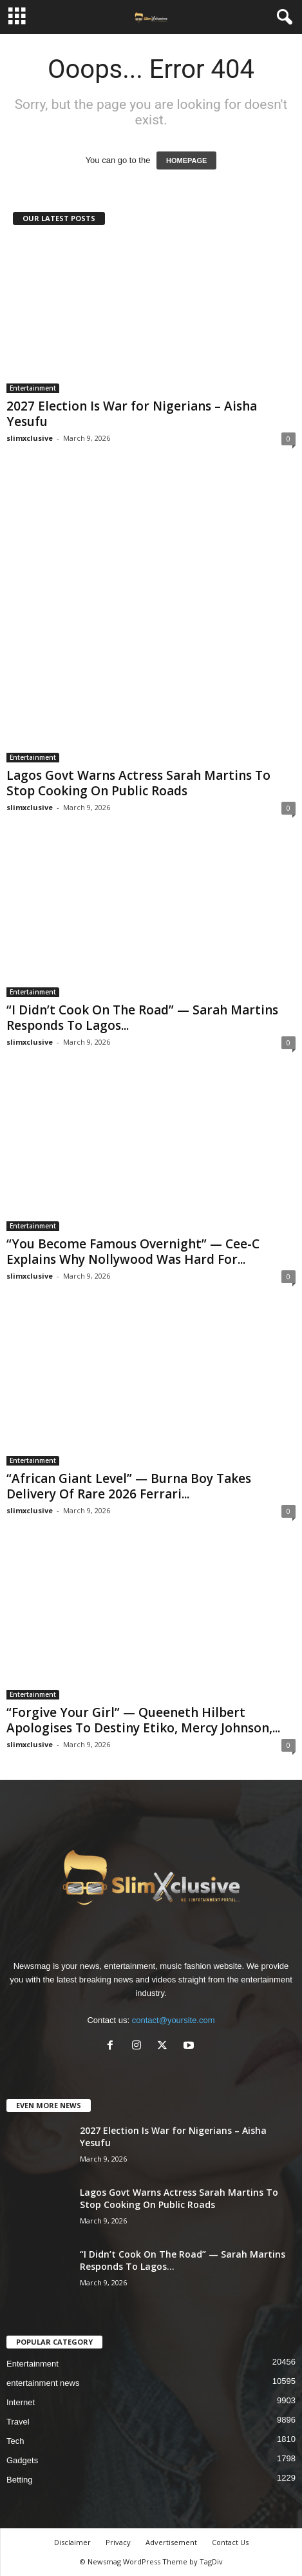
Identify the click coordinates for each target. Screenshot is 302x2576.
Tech (15, 2441)
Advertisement (171, 2542)
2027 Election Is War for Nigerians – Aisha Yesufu (131, 414)
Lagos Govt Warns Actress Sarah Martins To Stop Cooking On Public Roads (138, 783)
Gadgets (22, 2460)
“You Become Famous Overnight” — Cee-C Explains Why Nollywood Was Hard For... (133, 1251)
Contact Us (230, 2542)
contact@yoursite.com (173, 2020)
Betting (19, 2479)
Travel (18, 2421)
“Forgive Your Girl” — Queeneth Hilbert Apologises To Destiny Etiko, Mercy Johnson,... (143, 1720)
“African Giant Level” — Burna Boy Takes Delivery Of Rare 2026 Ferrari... (128, 1486)
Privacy (118, 2542)
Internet (20, 2402)
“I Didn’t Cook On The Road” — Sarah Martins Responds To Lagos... (142, 1018)
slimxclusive (29, 438)
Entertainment (33, 387)
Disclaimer (72, 2542)
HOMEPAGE (186, 160)
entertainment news (42, 2383)
